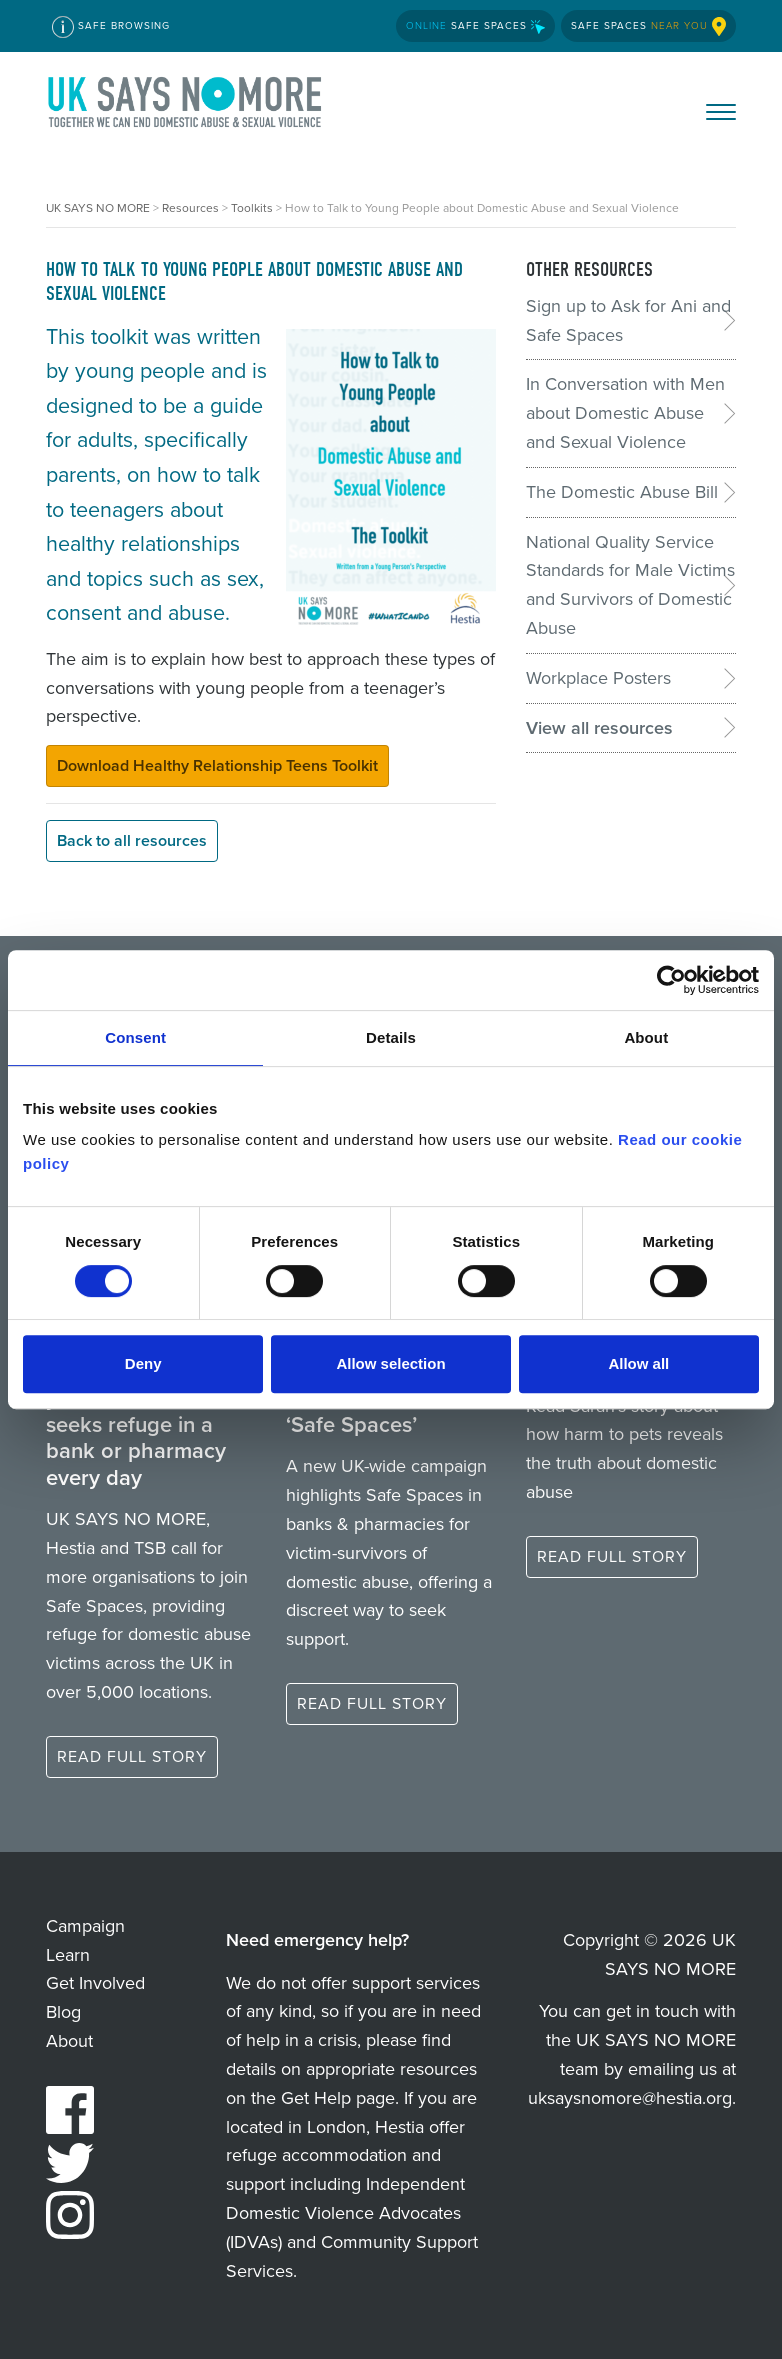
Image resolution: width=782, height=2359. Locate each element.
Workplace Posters (598, 678)
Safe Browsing (111, 27)
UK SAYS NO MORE (186, 106)
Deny (143, 1363)
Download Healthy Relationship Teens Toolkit (217, 765)
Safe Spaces (475, 25)
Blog (63, 2012)
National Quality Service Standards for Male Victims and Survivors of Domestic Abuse (630, 585)
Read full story (132, 1756)
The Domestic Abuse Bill (622, 492)
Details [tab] (391, 1037)
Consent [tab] (135, 1037)
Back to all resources (132, 840)
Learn (68, 1955)
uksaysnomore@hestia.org (630, 2098)
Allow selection (390, 1363)
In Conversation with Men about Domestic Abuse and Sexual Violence (625, 413)
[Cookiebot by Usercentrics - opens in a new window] (671, 980)
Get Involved (95, 1983)
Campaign (85, 1926)
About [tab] (646, 1037)
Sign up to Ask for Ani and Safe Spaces (628, 320)
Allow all (638, 1363)
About (69, 2041)
